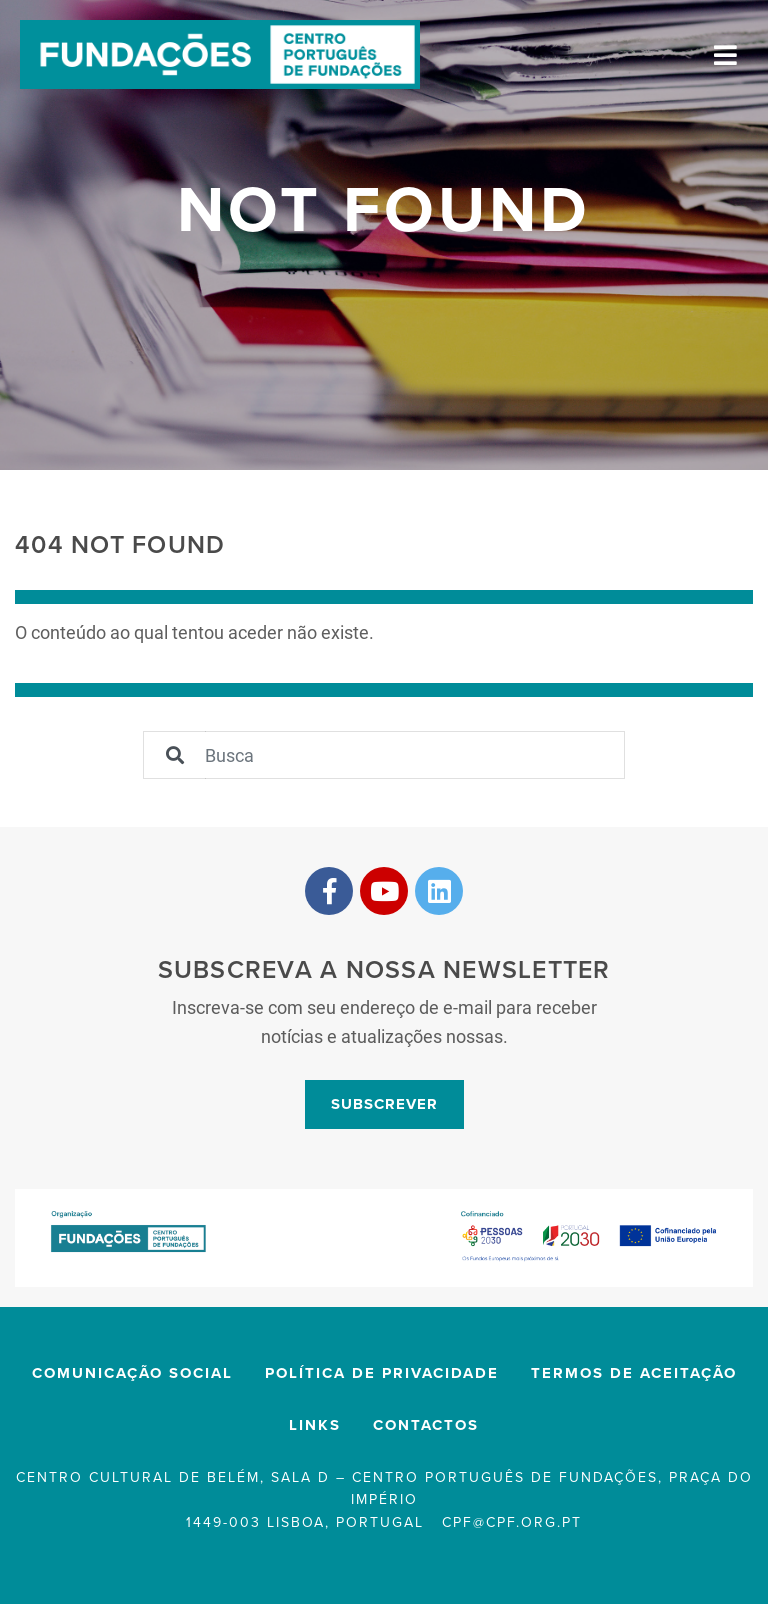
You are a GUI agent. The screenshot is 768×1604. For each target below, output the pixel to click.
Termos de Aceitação (634, 1373)
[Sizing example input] (415, 755)
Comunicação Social (132, 1373)
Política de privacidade (382, 1373)
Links (315, 1425)
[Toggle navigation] (725, 55)
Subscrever (384, 1104)
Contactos (426, 1425)
